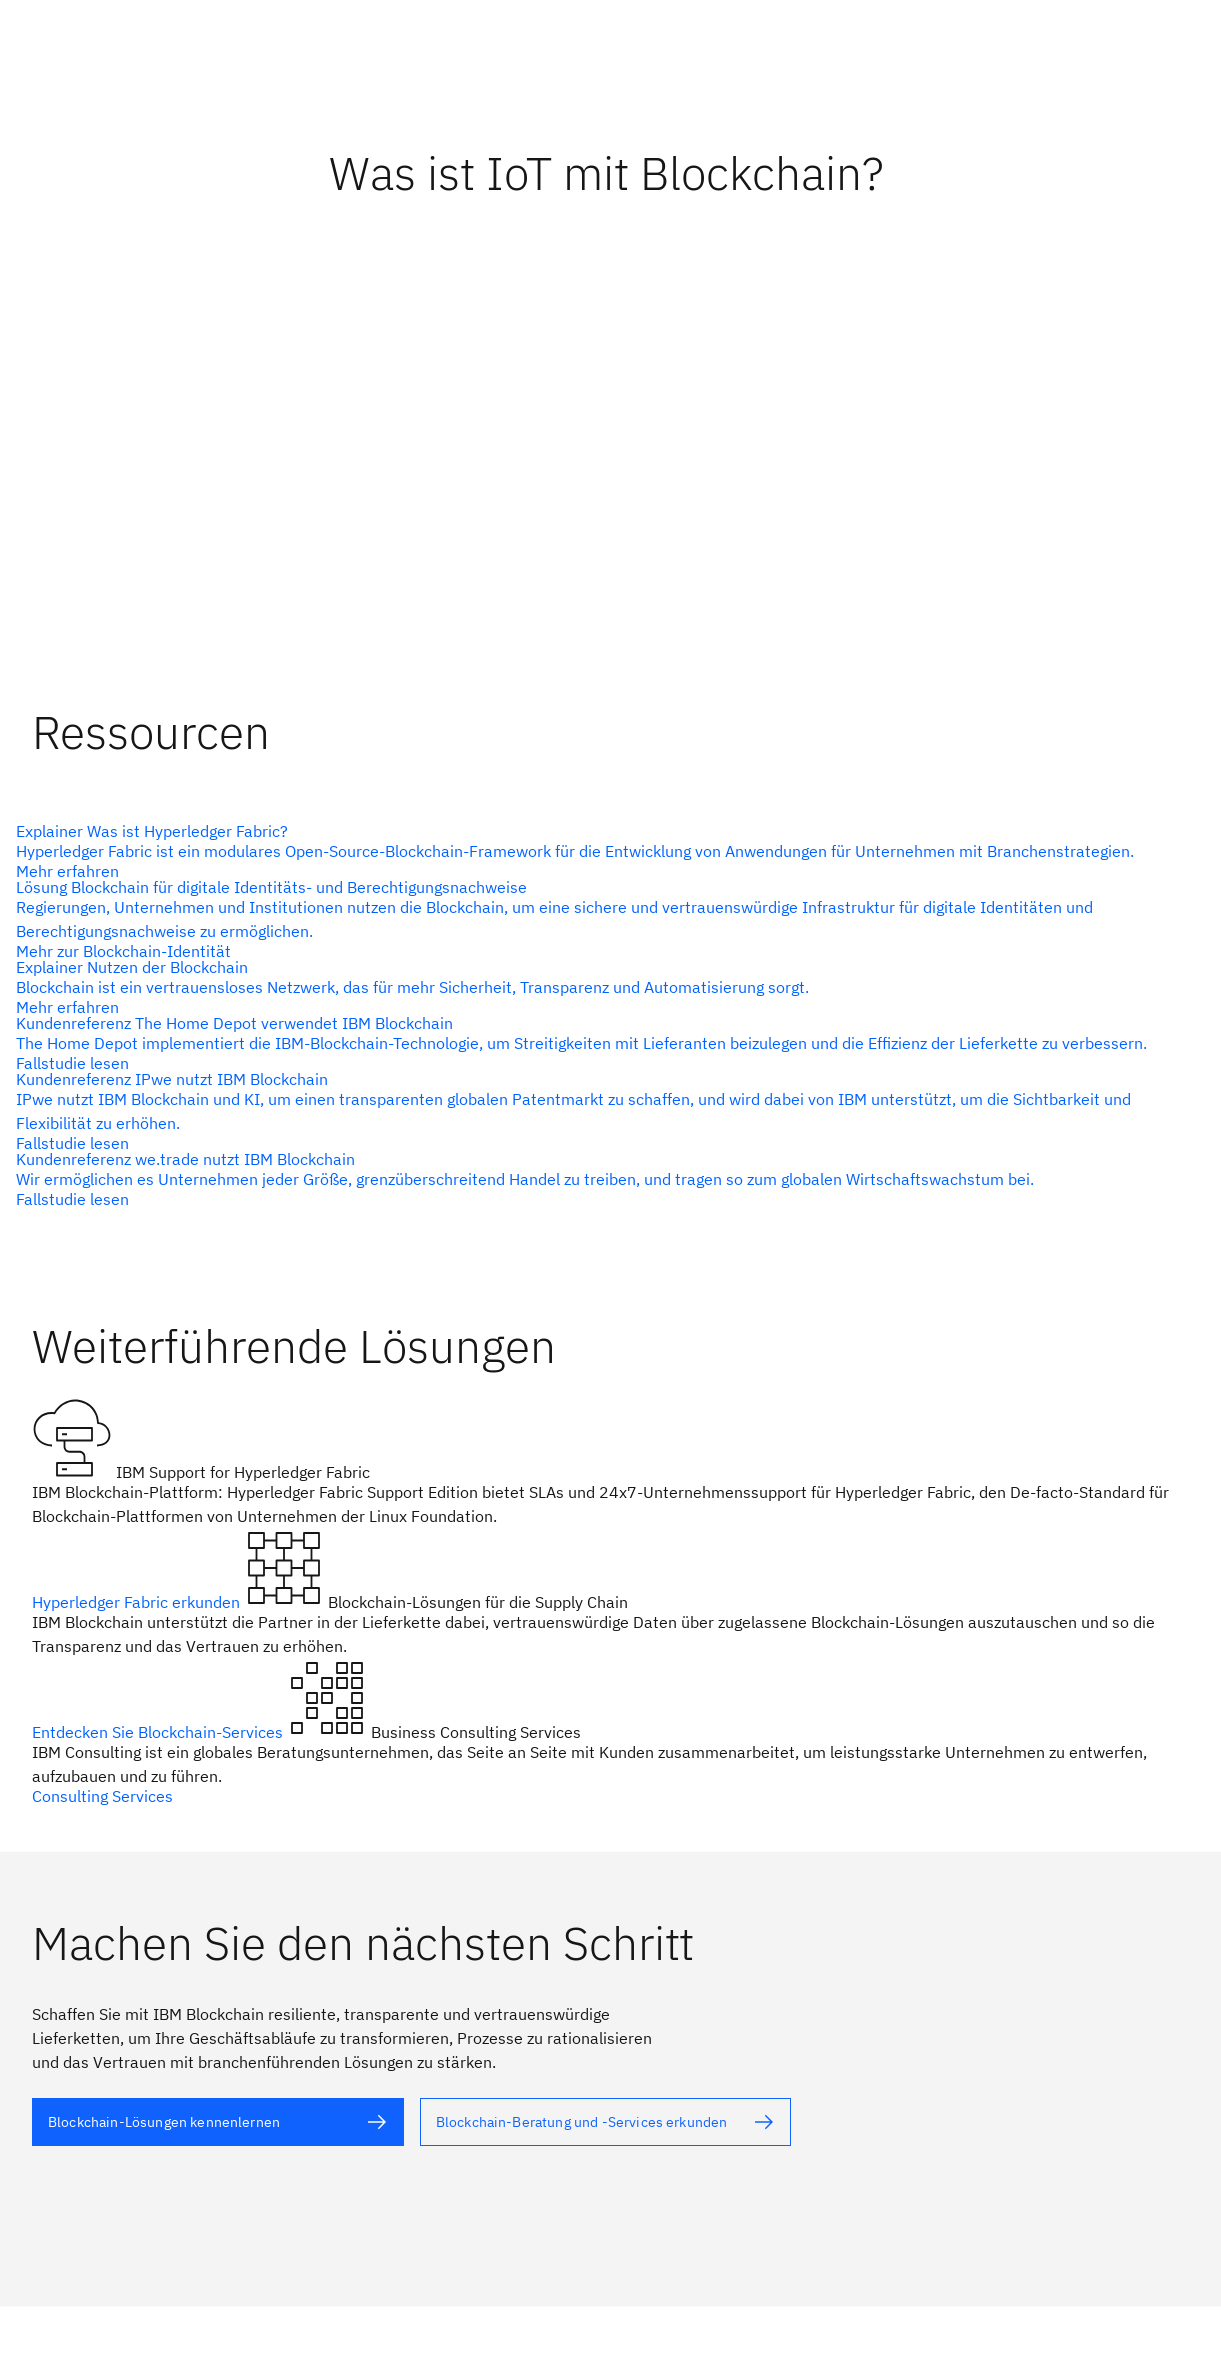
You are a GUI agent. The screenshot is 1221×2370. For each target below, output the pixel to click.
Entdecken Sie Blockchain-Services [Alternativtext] (159, 1732)
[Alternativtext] (602, 851)
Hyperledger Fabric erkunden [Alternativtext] (138, 1602)
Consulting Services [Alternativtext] (102, 1796)
